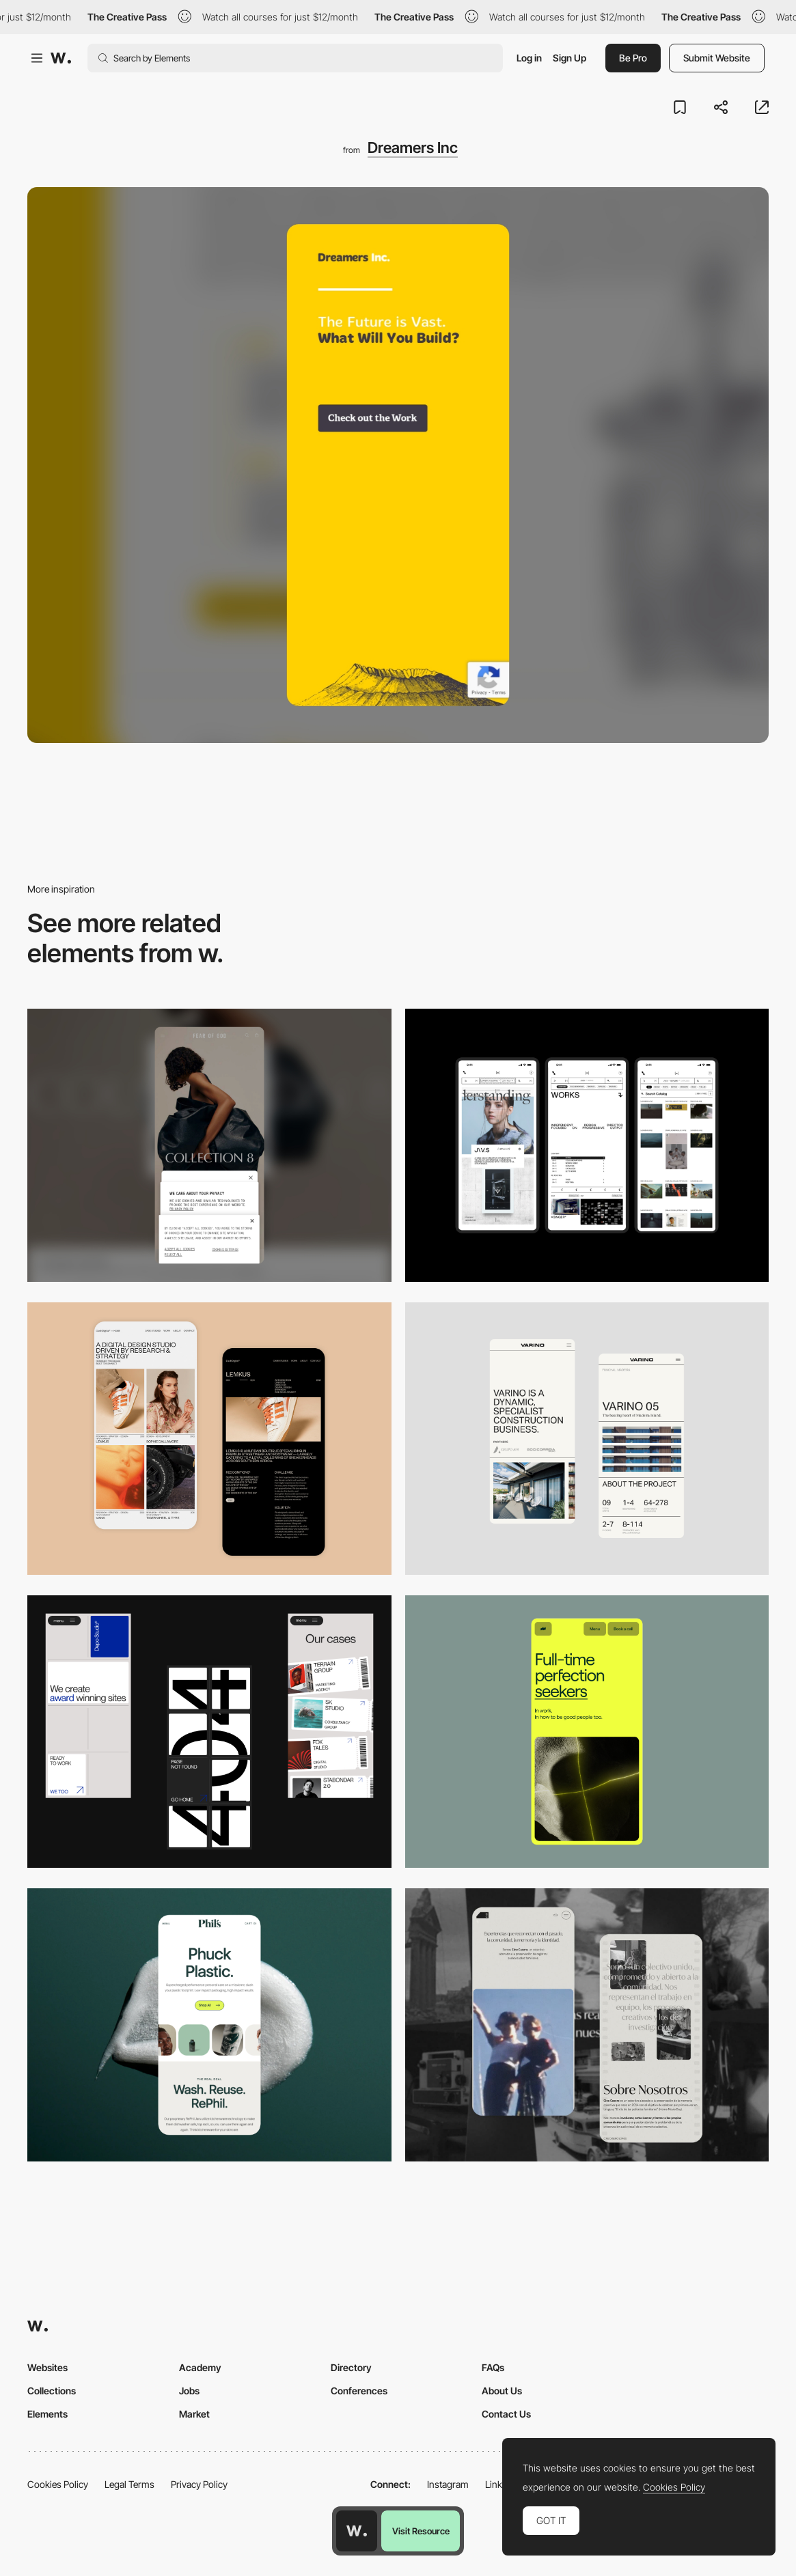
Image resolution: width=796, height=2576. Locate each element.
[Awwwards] (61, 58)
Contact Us (506, 2414)
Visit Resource (421, 2530)
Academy (200, 2367)
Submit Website (716, 58)
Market (194, 2414)
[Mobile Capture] (209, 1438)
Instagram (448, 2484)
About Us (502, 2390)
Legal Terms (129, 2484)
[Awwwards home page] (356, 2530)
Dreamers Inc (413, 147)
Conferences (359, 2390)
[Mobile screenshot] (587, 2024)
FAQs (493, 2367)
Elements (47, 2414)
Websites (47, 2367)
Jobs (189, 2390)
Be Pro (633, 58)
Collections (51, 2390)
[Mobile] (209, 1145)
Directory (351, 2367)
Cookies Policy (57, 2484)
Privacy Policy (199, 2484)
